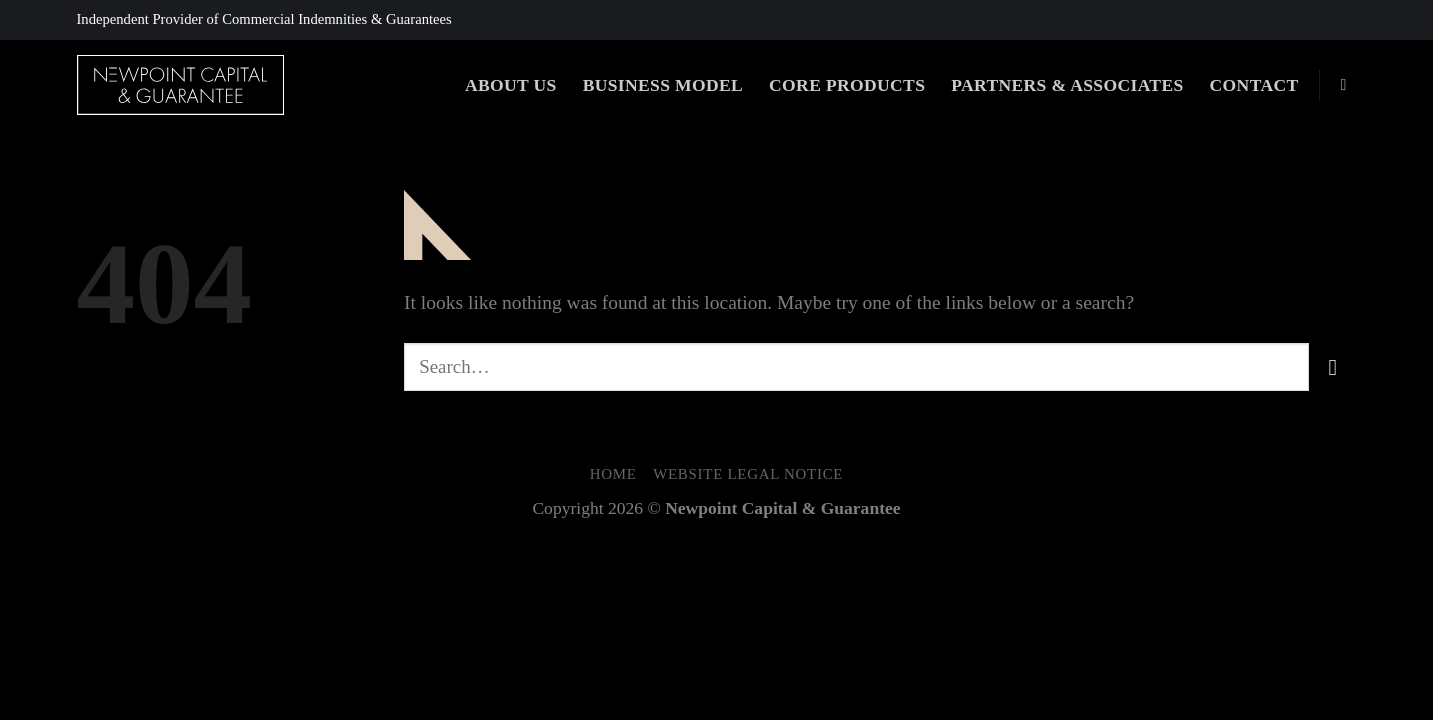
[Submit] (1332, 366)
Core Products (847, 85)
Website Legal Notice (748, 474)
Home (613, 474)
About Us (511, 85)
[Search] (1349, 84)
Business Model (663, 85)
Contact (1254, 85)
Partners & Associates (1067, 85)
